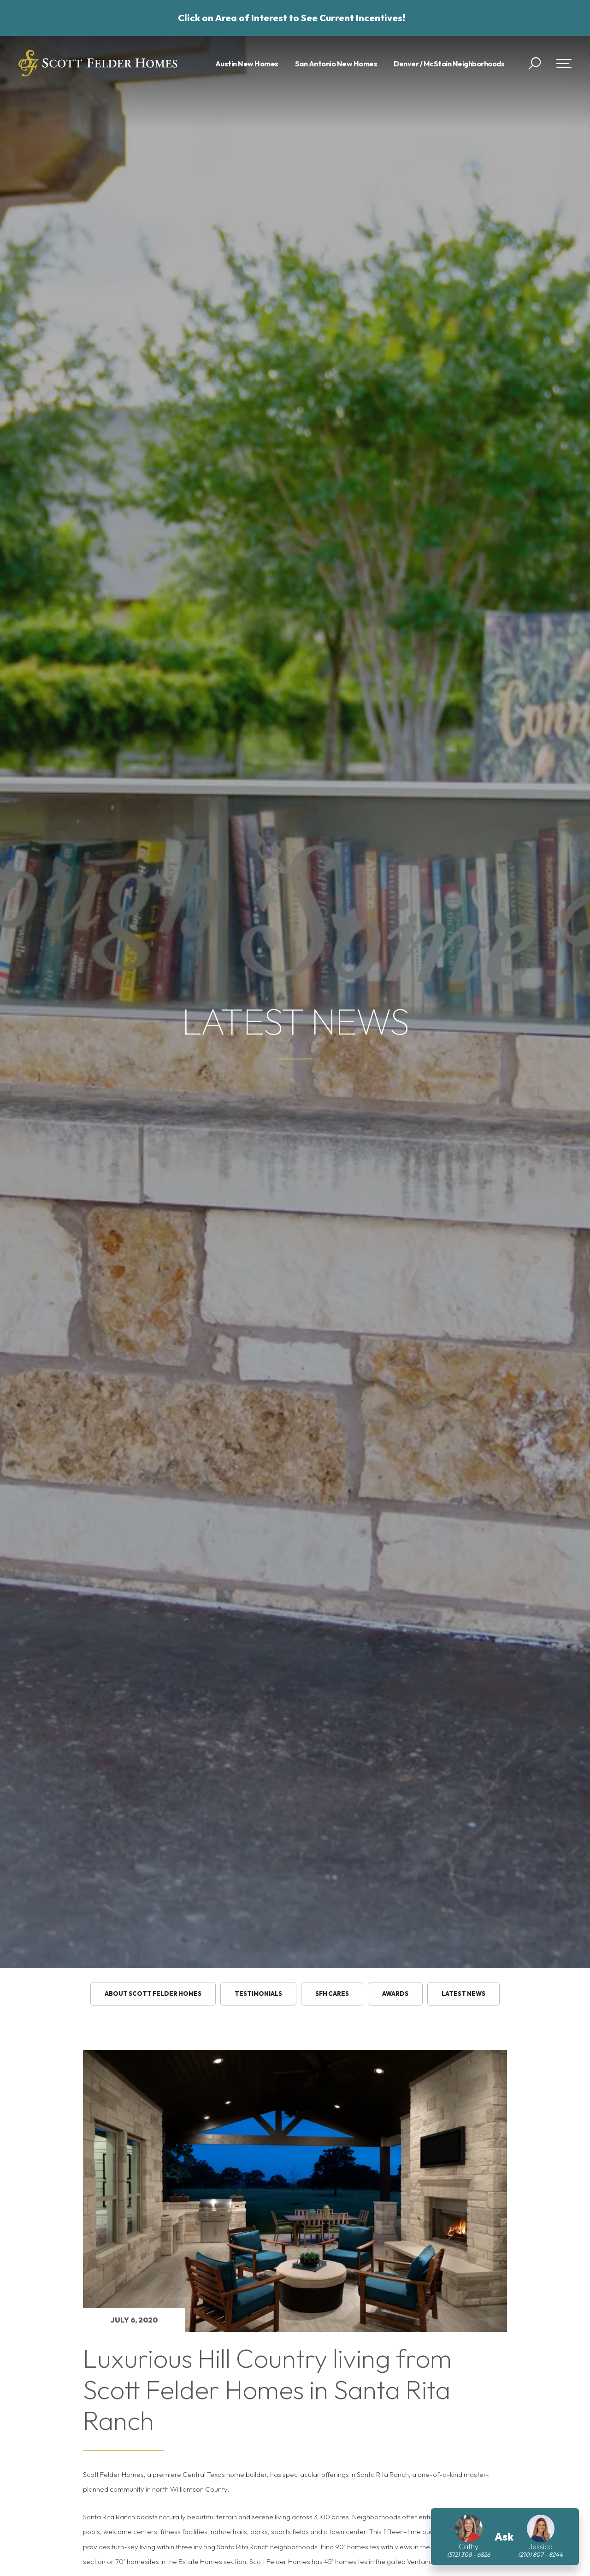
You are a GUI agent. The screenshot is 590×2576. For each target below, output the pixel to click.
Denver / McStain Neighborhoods (449, 63)
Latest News (463, 1993)
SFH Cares (332, 1993)
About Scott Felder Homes (153, 1993)
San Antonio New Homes (336, 63)
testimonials (258, 1993)
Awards (395, 1993)
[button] (534, 63)
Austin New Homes (246, 63)
